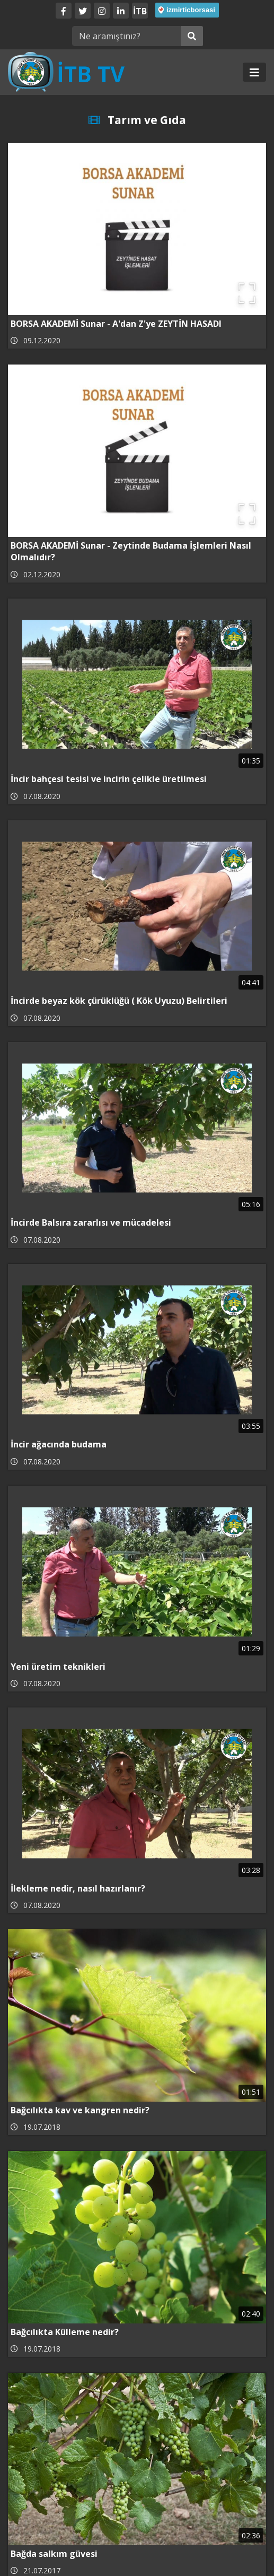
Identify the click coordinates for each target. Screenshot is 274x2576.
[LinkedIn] (121, 11)
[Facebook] (64, 11)
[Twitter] (83, 11)
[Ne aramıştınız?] (126, 36)
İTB (140, 11)
